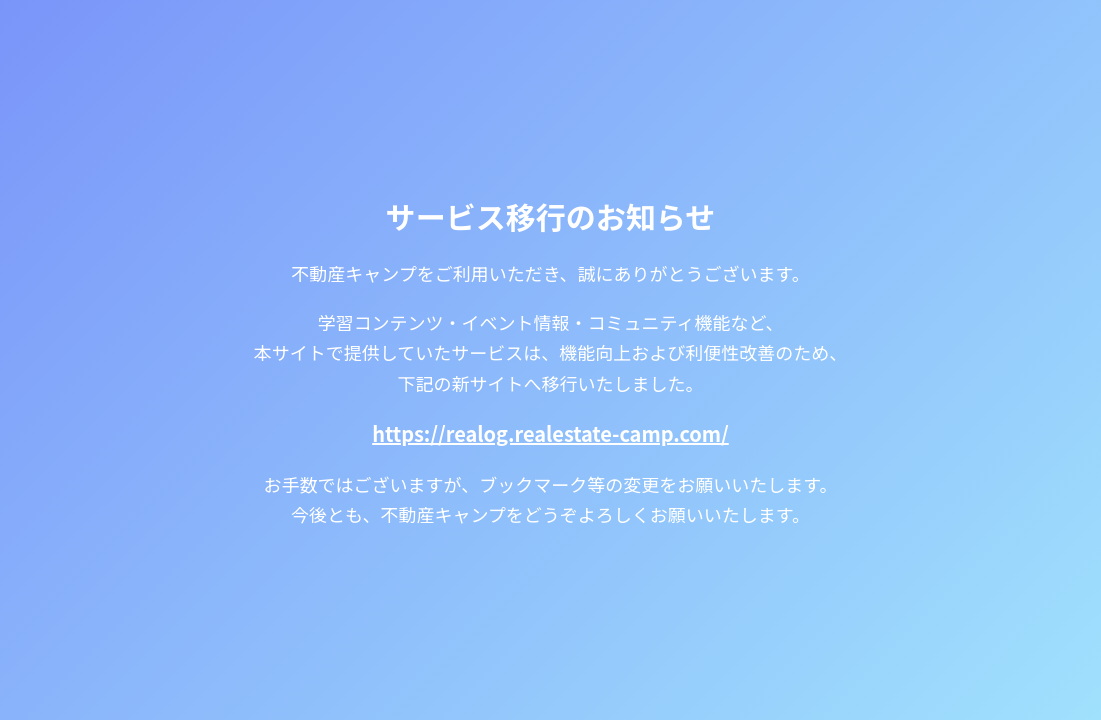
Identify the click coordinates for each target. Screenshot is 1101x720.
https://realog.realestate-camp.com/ (550, 433)
